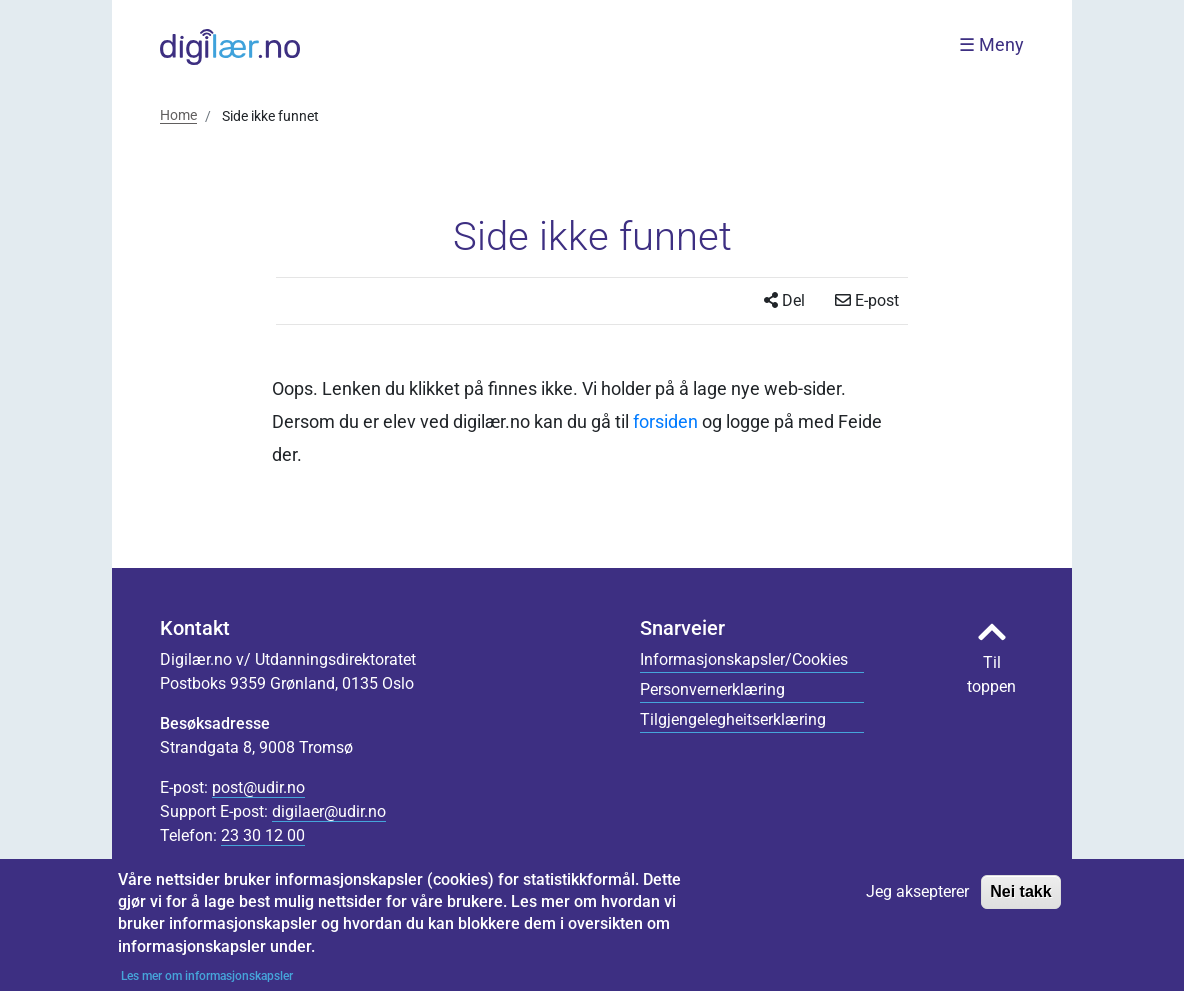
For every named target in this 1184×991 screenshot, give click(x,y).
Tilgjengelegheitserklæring (733, 719)
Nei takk (1020, 900)
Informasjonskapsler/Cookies (744, 659)
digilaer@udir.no (329, 811)
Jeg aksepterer (917, 900)
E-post (867, 300)
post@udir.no (258, 787)
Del (784, 300)
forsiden (665, 421)
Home (178, 115)
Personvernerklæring (712, 689)
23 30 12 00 (263, 835)
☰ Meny (991, 45)
